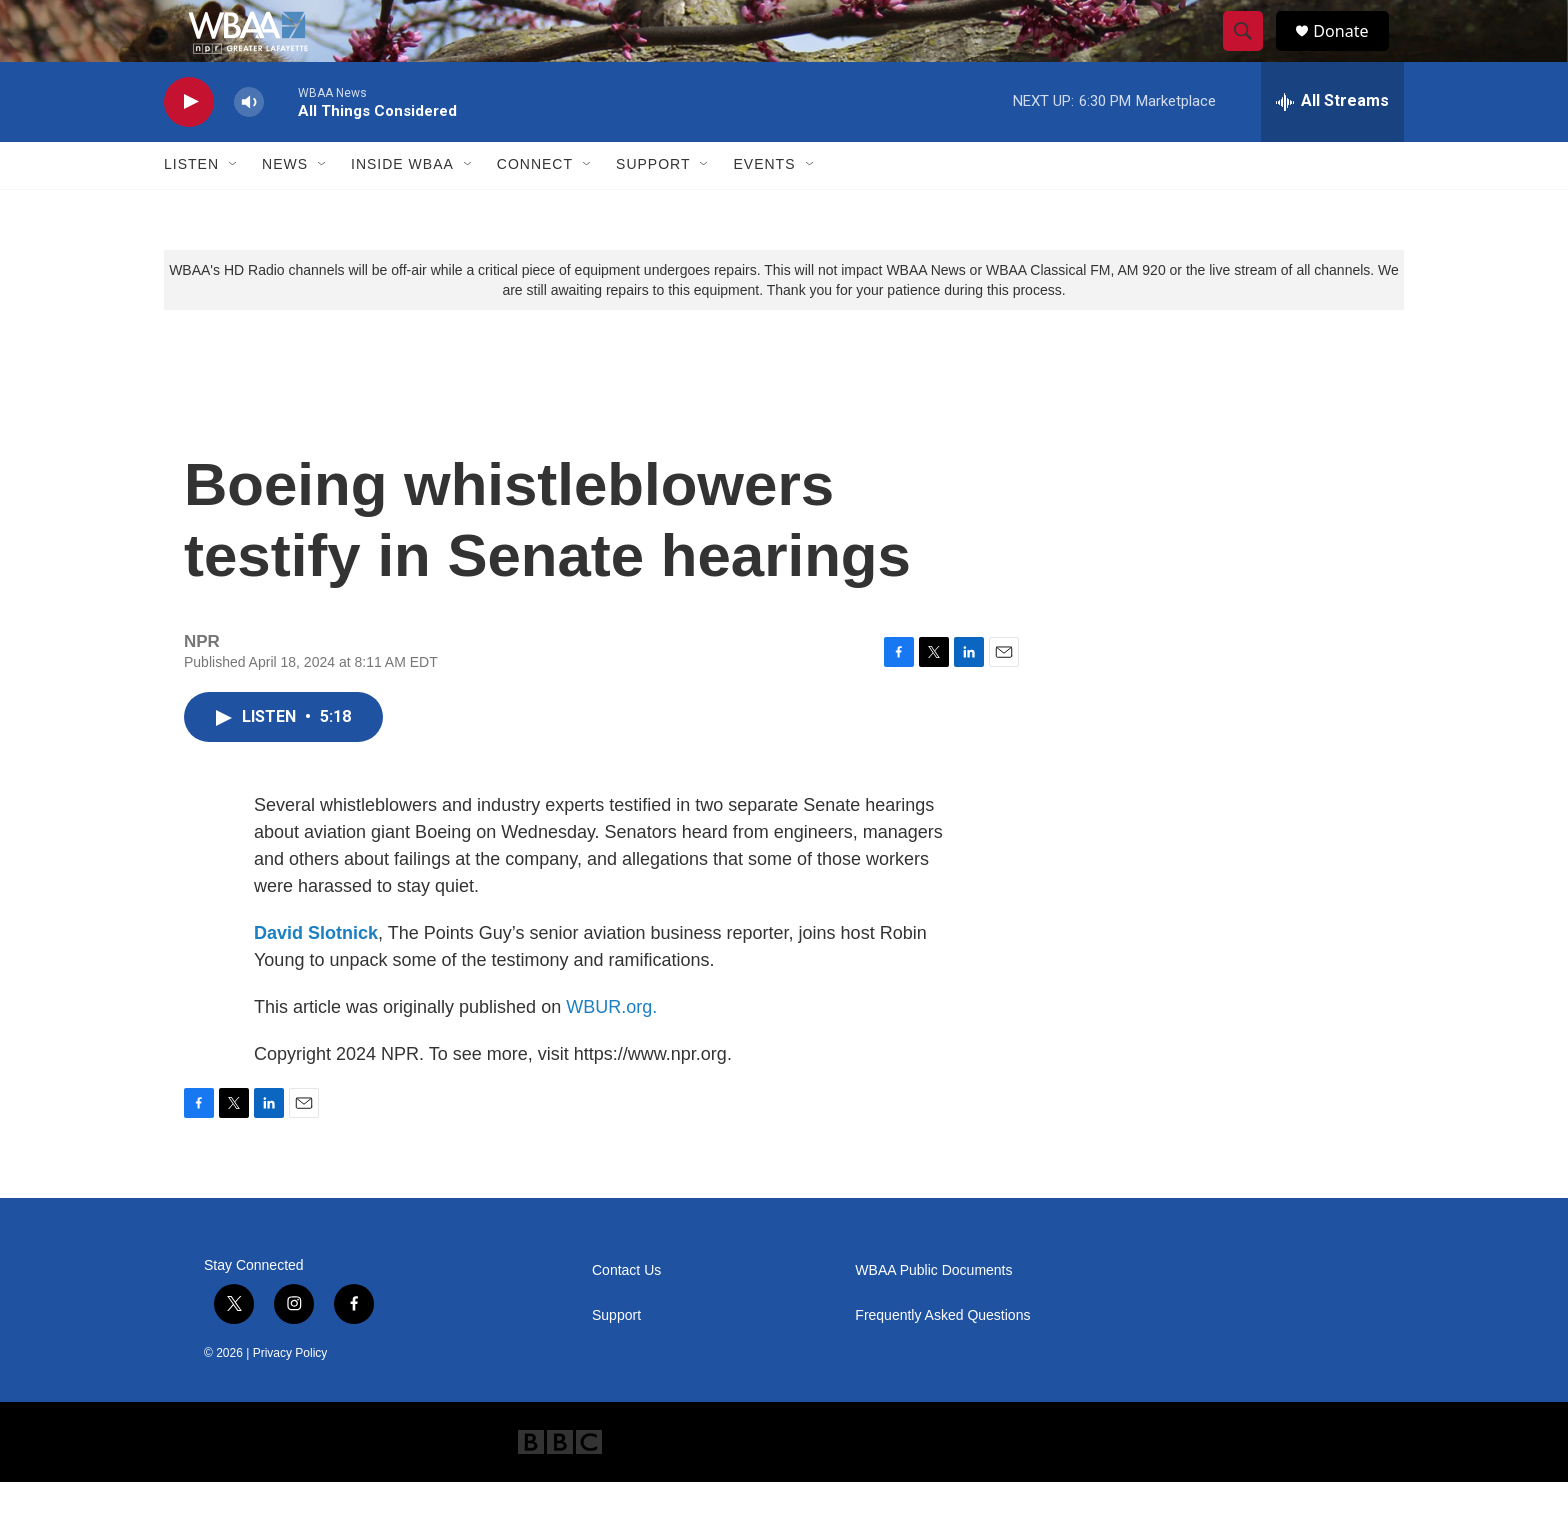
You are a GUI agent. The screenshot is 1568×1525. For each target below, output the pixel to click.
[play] (189, 145)
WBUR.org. (611, 1050)
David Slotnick (316, 976)
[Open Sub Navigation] (234, 208)
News (285, 208)
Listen (191, 208)
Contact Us (626, 1313)
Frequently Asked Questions (942, 1358)
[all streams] (1332, 145)
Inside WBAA (402, 208)
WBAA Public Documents (933, 1313)
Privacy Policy (290, 1396)
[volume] (249, 145)
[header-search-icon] (1252, 53)
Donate (1353, 52)
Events (764, 208)
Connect (535, 208)
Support (653, 208)
